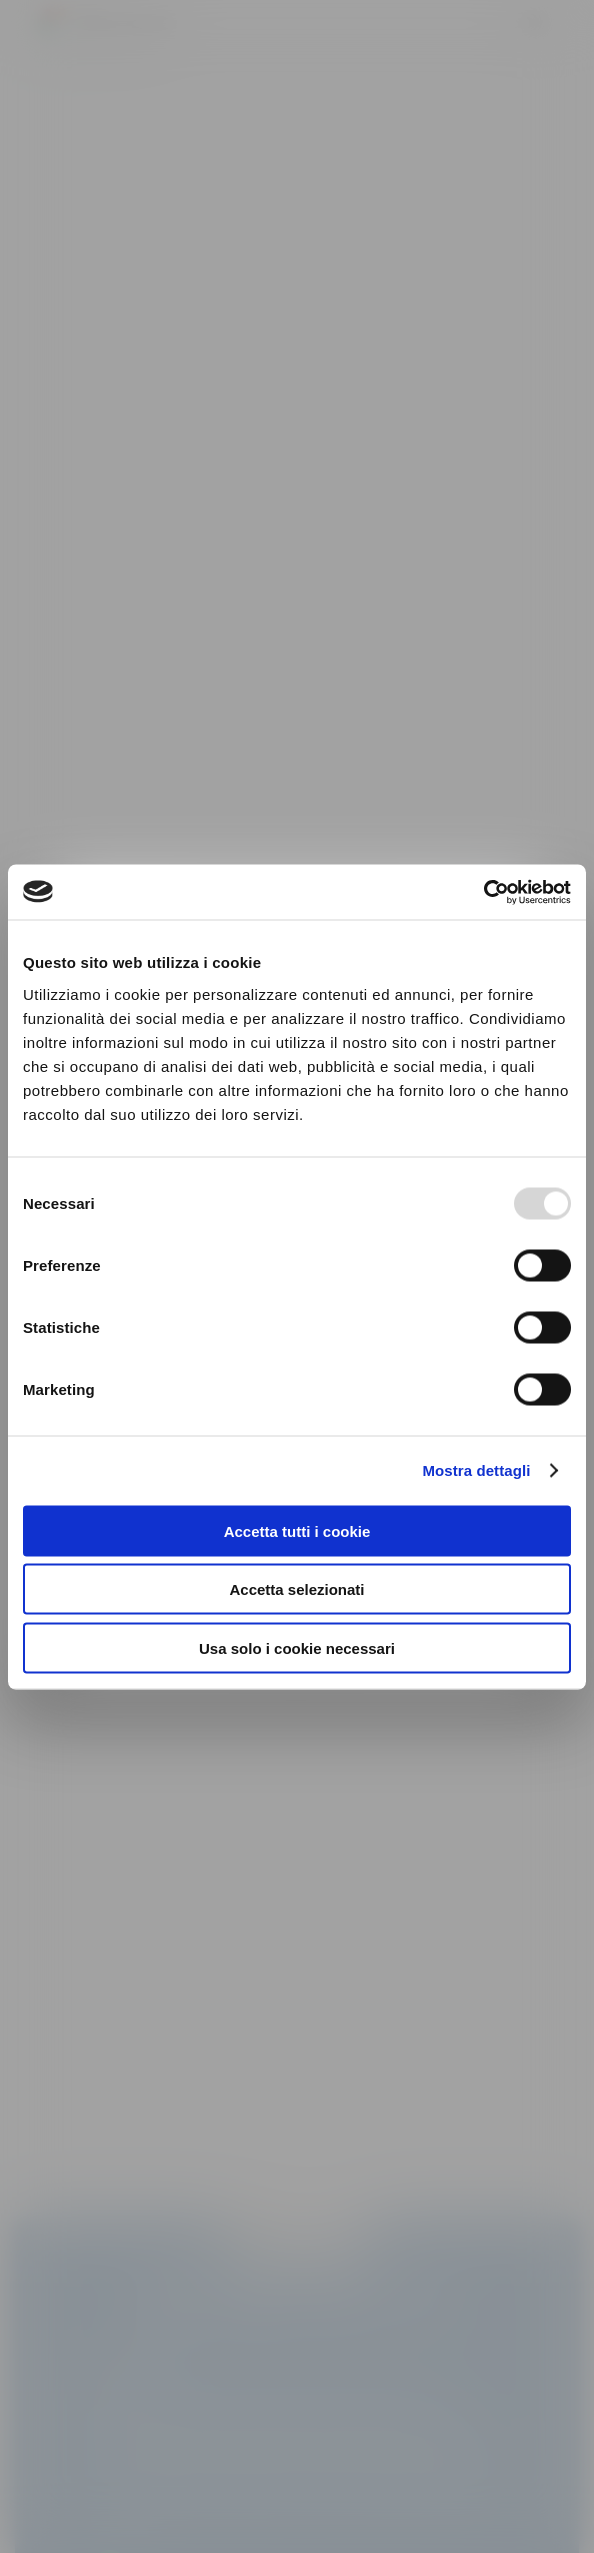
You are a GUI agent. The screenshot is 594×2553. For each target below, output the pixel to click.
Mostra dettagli (476, 1470)
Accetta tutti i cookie (297, 1530)
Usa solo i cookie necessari (297, 1647)
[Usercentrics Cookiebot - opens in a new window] (483, 892)
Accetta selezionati (296, 1589)
